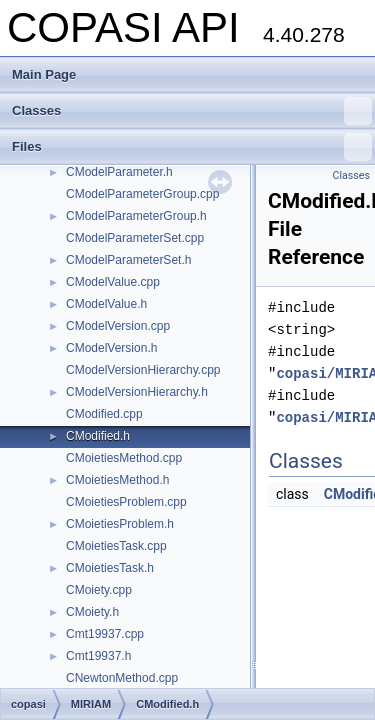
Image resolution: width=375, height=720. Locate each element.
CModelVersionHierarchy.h (137, 392)
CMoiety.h (92, 612)
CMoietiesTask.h (110, 568)
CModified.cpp (104, 414)
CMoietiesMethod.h (117, 480)
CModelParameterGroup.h (136, 216)
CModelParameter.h (119, 172)
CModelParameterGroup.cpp (142, 194)
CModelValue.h (106, 304)
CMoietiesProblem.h (120, 524)
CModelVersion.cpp (118, 326)
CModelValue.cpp (113, 282)
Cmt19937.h (98, 656)
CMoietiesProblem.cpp (126, 502)
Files (192, 147)
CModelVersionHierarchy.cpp (143, 370)
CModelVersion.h (111, 348)
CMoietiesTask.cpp (116, 546)
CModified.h (98, 436)
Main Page (44, 74)
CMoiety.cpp (99, 590)
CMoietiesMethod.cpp (124, 458)
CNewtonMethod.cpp (122, 678)
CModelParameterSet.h (128, 260)
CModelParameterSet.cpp (135, 238)
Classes (192, 111)
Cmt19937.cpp (105, 634)
